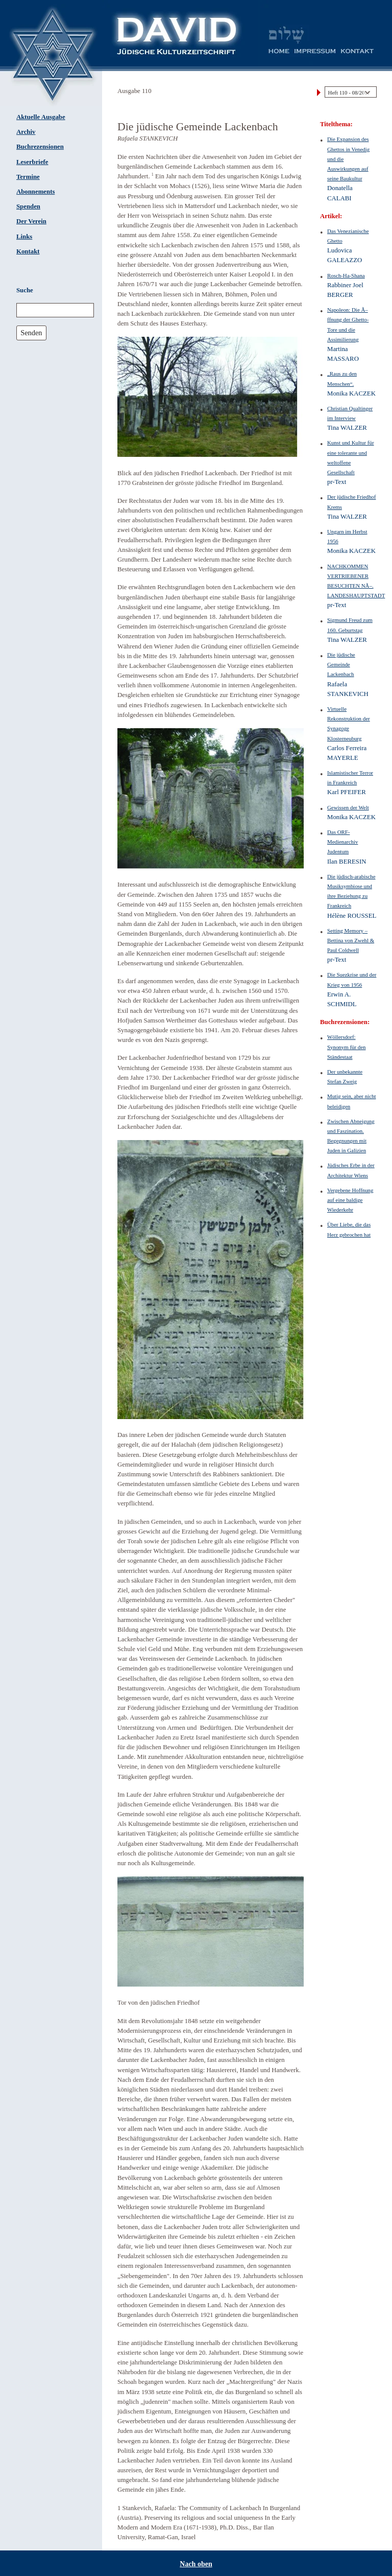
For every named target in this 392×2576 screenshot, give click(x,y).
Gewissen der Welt (348, 807)
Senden (31, 333)
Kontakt (28, 251)
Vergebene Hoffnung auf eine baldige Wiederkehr (350, 1200)
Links (24, 236)
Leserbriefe (32, 162)
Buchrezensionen (40, 146)
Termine (28, 176)
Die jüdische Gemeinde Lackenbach (341, 664)
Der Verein (31, 221)
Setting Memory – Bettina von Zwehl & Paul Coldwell (350, 940)
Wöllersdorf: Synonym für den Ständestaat (346, 1046)
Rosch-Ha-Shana (346, 275)
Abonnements (35, 191)
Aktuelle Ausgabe (40, 117)
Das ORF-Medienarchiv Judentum (342, 841)
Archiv (25, 131)
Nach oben (196, 2564)
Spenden (28, 206)
